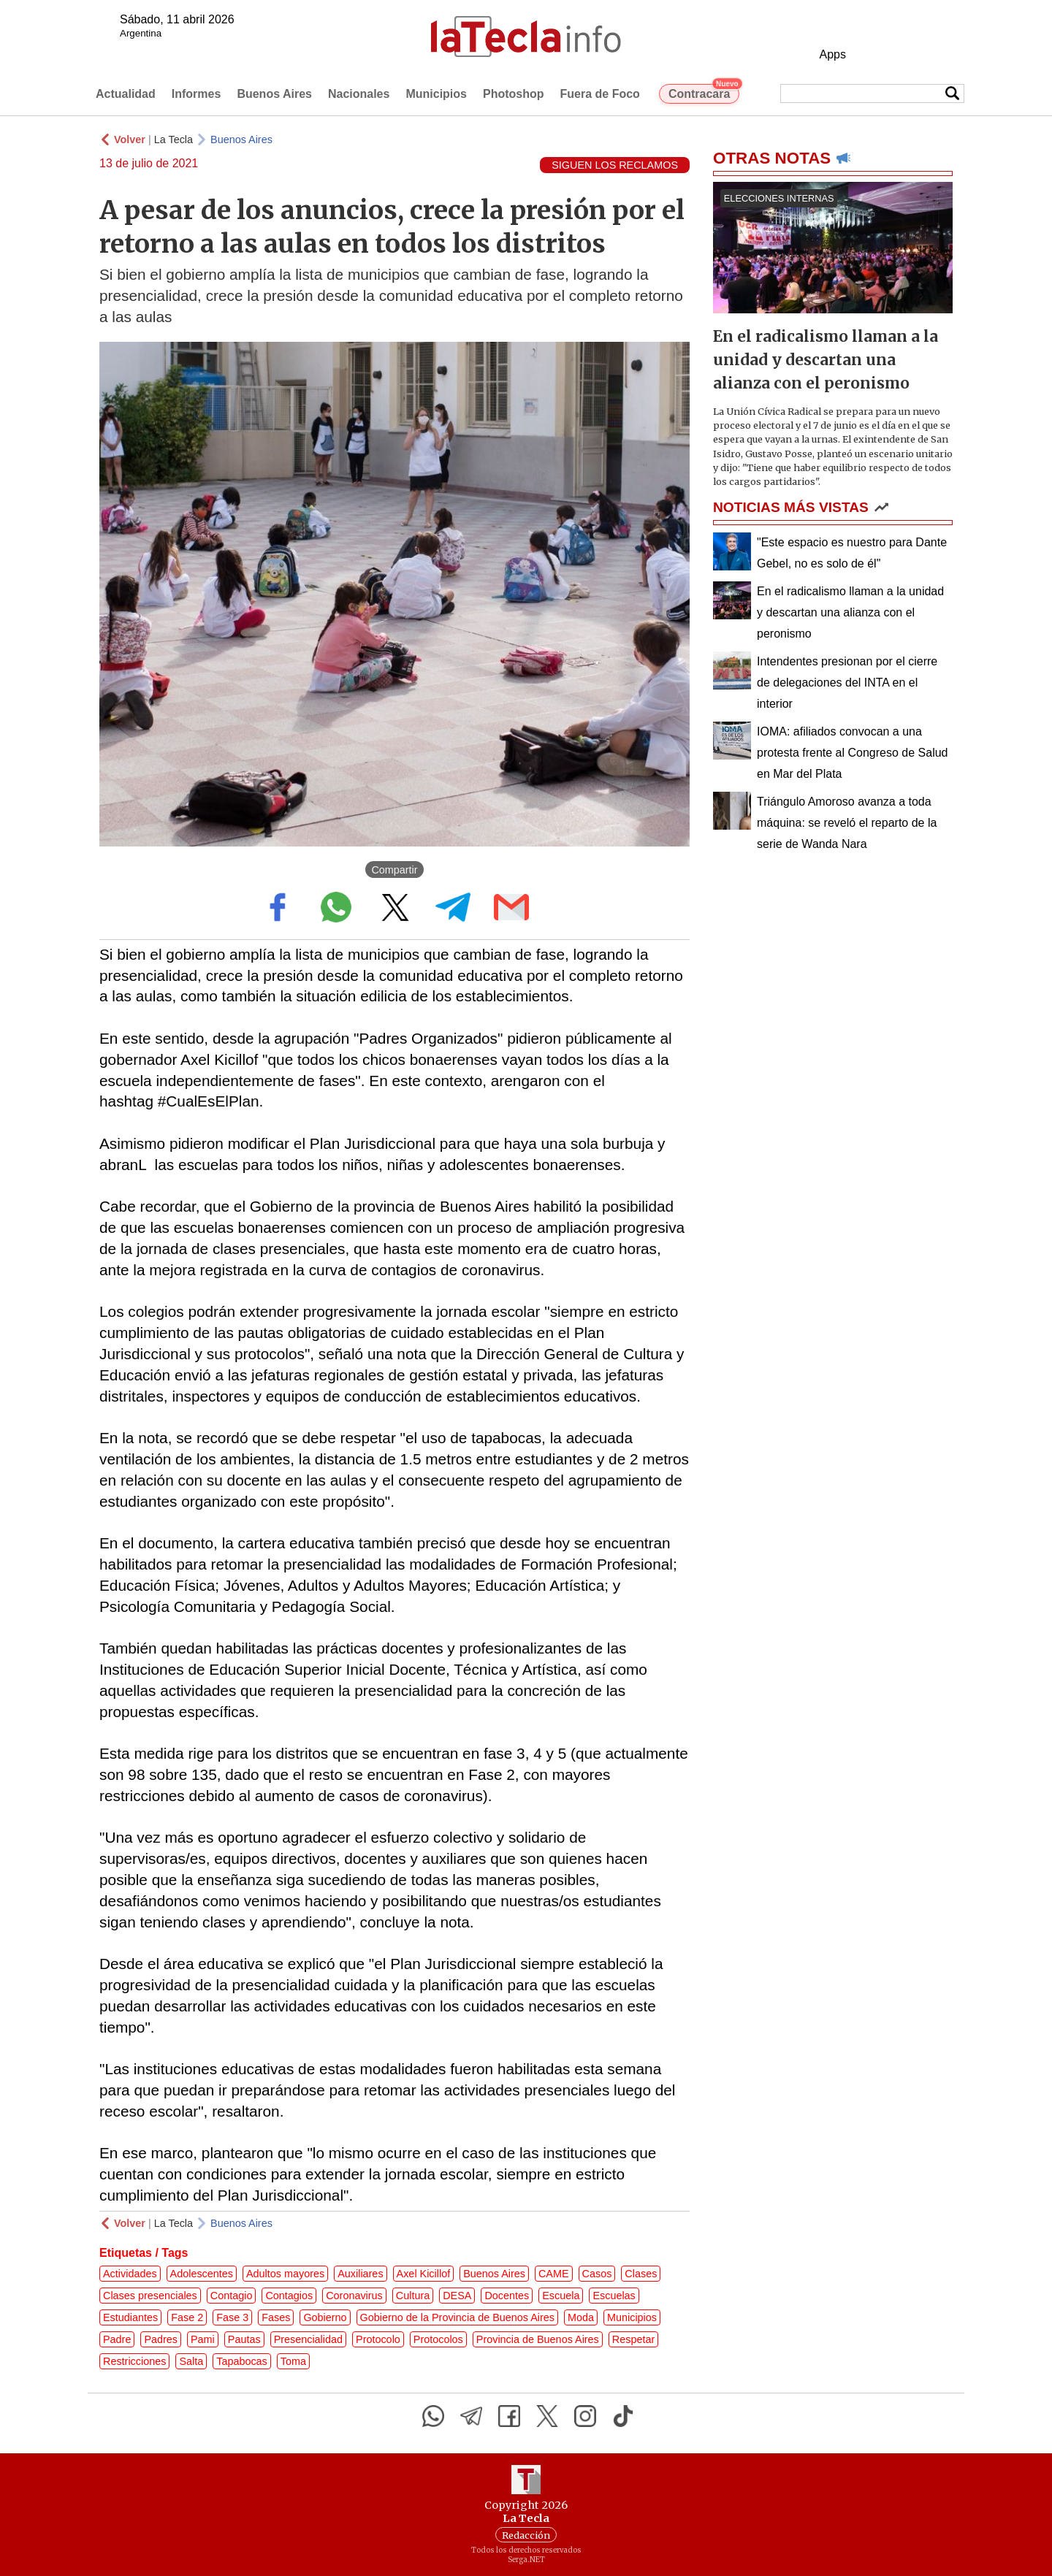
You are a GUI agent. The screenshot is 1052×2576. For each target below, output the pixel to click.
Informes (196, 94)
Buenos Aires (274, 94)
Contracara (703, 92)
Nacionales (358, 94)
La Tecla (173, 139)
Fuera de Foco (600, 94)
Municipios (436, 94)
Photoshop (513, 94)
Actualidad (126, 94)
